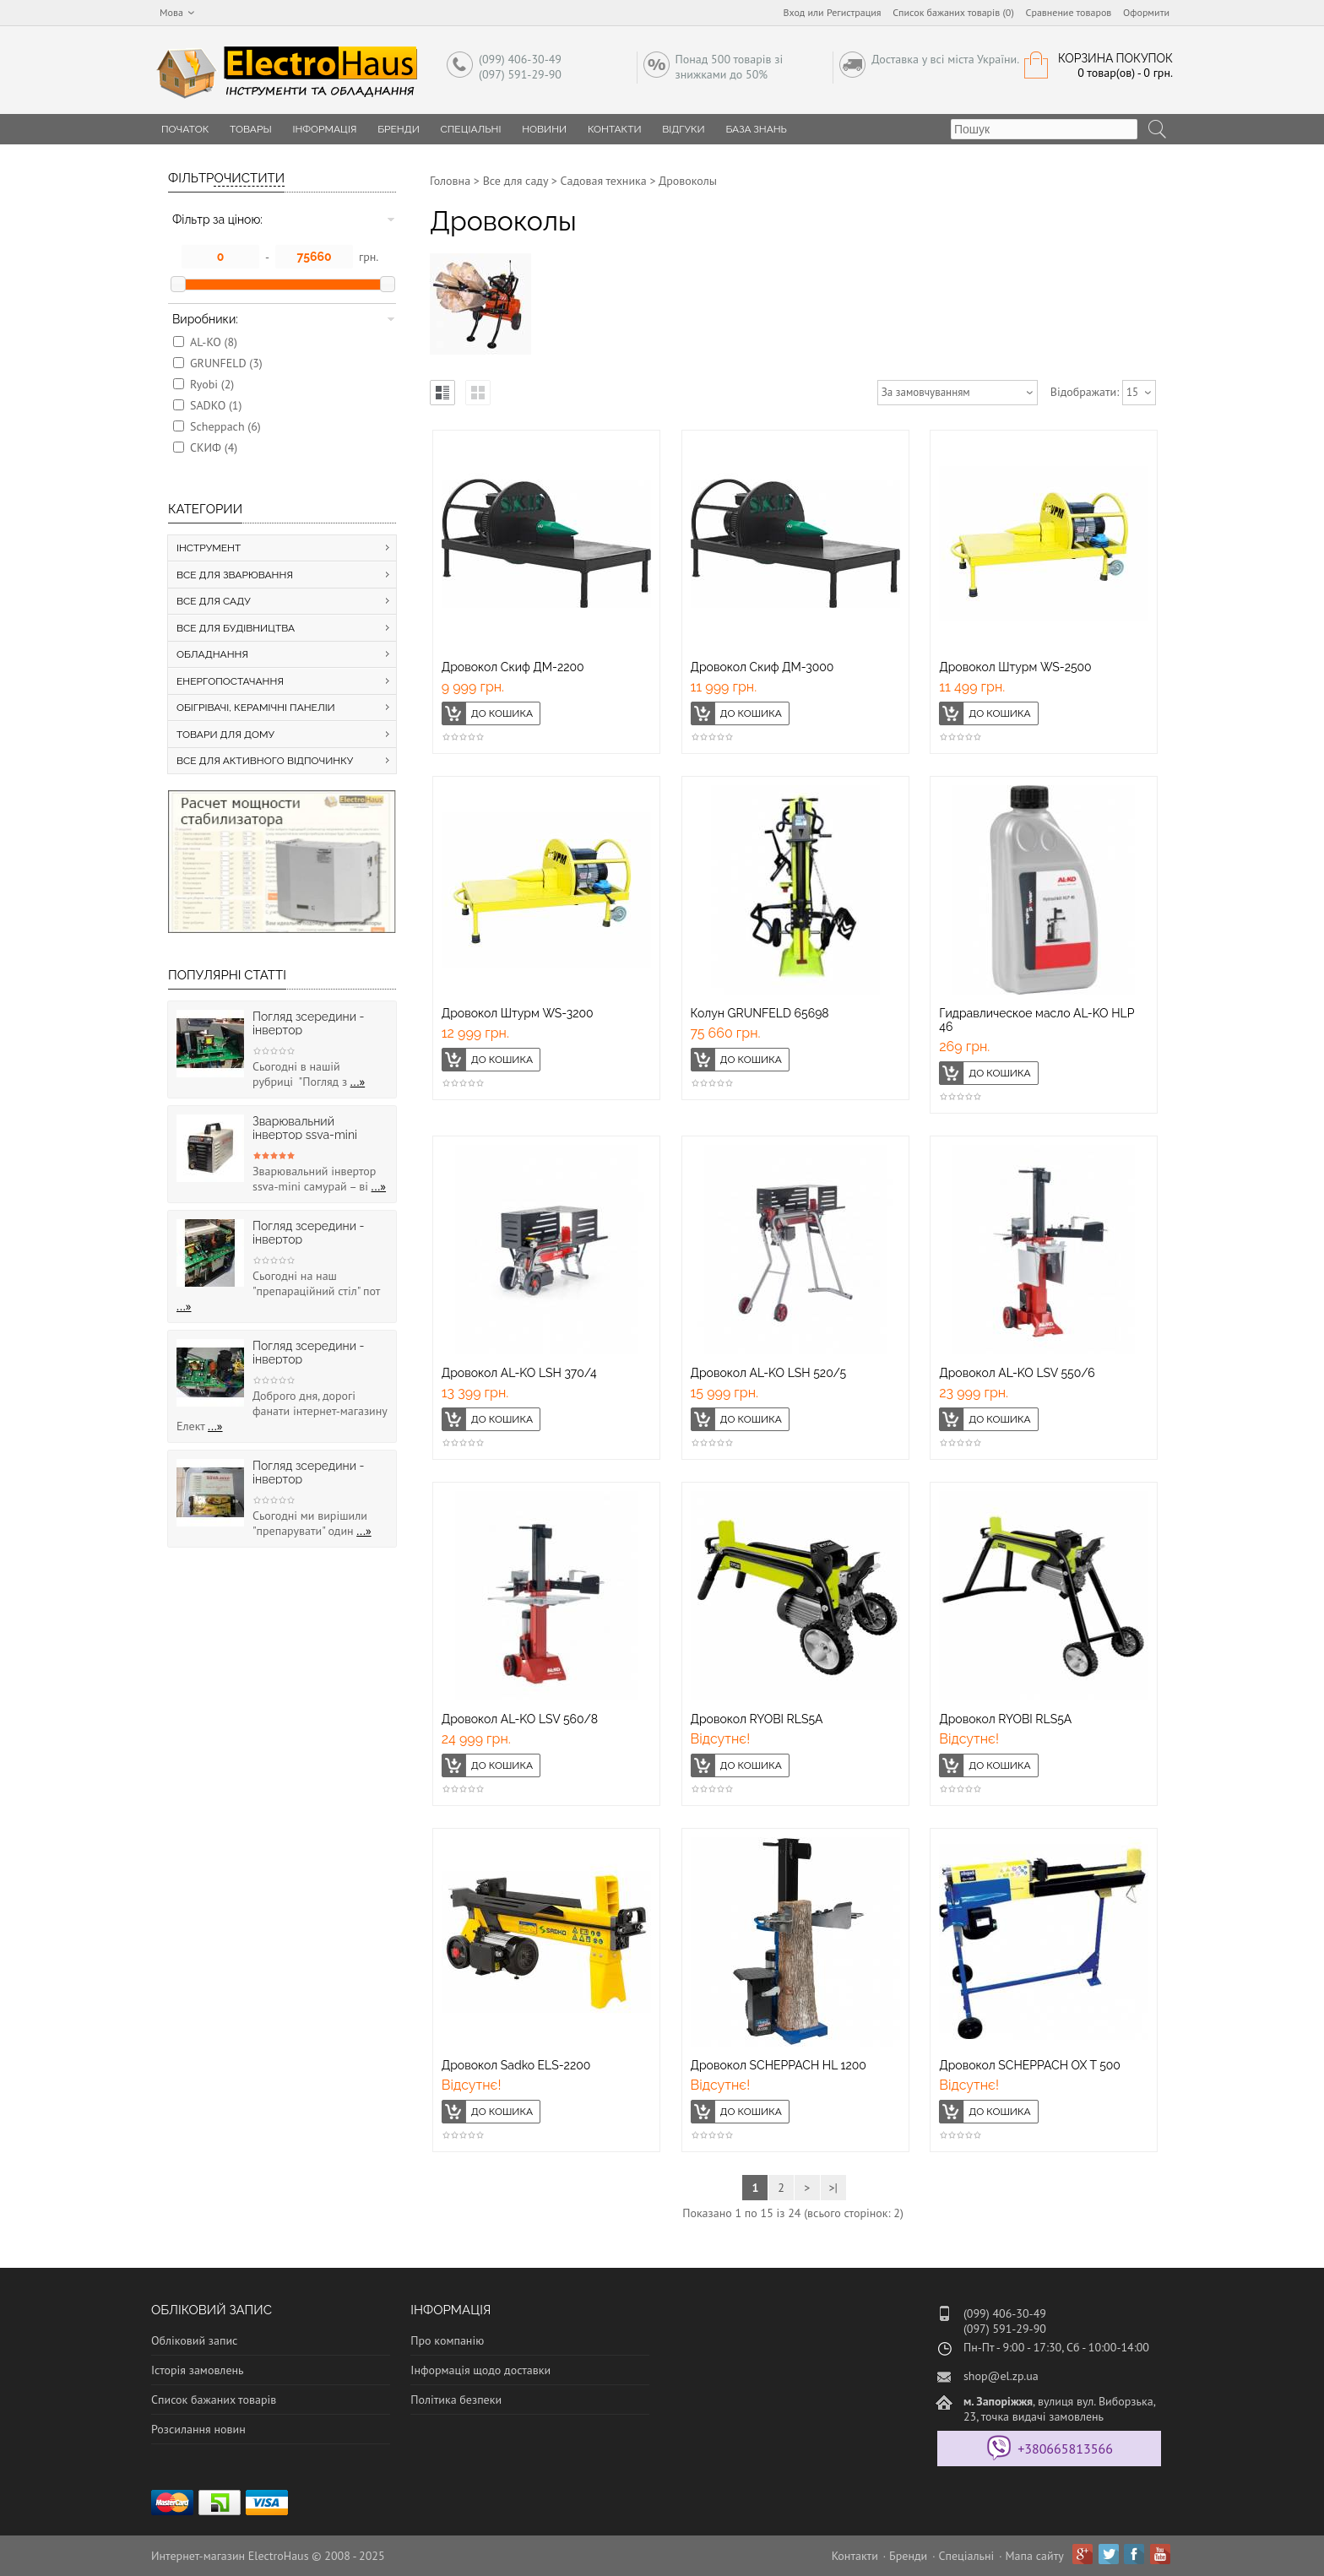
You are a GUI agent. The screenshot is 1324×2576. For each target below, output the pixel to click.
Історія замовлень (197, 2370)
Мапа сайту (1035, 2555)
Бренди (398, 129)
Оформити (1146, 12)
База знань (756, 129)
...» (358, 1081)
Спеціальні (471, 129)
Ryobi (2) (212, 384)
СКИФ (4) (213, 447)
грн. (368, 256)
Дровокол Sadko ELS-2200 (516, 2065)
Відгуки (683, 129)
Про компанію (447, 2340)
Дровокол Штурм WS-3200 (518, 1013)
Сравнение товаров (1069, 12)
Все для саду (515, 180)
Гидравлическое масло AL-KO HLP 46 (1036, 1019)
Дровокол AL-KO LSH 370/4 (519, 1373)
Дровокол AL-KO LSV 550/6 (1017, 1373)
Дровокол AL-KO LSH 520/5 (769, 1373)
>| (832, 2187)
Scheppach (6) (225, 426)
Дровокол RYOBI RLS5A (757, 1719)
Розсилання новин (198, 2429)
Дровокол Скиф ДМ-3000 (762, 667)
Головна (450, 180)
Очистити (249, 178)
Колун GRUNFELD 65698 (760, 1013)
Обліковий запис (194, 2340)
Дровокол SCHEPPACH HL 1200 (778, 2065)
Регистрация (854, 12)
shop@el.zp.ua (1001, 2375)
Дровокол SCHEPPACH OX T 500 (1030, 2065)
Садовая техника (604, 180)
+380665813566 (1065, 2448)
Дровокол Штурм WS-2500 (1015, 667)
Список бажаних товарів (213, 2399)
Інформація (324, 129)
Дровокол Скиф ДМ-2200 (513, 667)
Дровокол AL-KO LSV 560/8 (520, 1719)
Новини (544, 129)
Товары (251, 129)
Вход (795, 12)
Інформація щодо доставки (480, 2370)
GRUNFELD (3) (226, 363)
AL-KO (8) (213, 342)
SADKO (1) (215, 405)
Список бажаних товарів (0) (953, 12)
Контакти (615, 129)
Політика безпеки (456, 2399)
